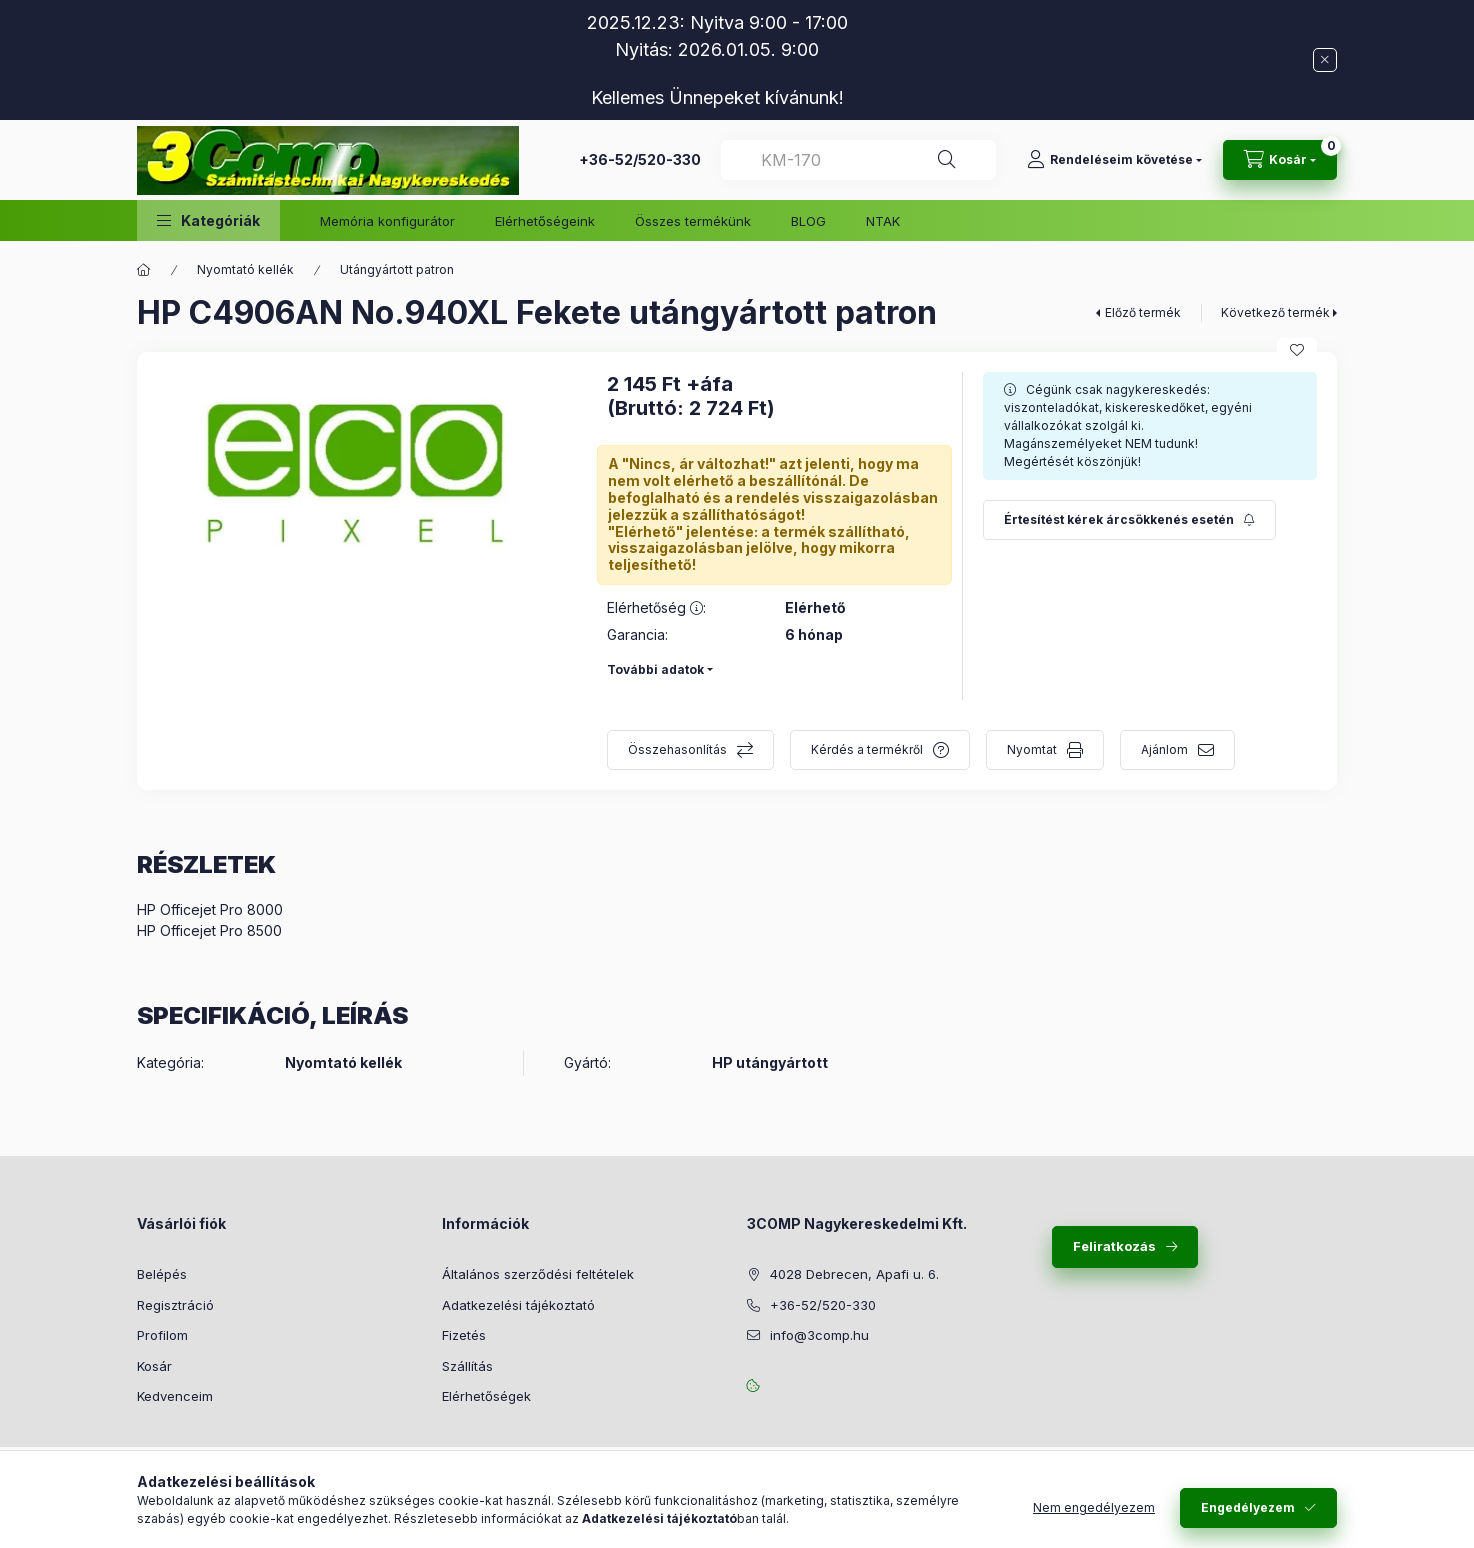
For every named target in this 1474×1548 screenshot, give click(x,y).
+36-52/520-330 (640, 159)
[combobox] (858, 160)
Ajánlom (1164, 749)
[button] (208, 220)
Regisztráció (175, 1305)
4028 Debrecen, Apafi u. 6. (854, 1274)
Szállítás (467, 1366)
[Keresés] (947, 160)
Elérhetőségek (486, 1396)
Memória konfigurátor (387, 221)
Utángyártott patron (397, 269)
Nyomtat (1032, 749)
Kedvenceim (175, 1396)
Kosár (154, 1366)
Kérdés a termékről (867, 749)
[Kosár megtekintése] (1280, 160)
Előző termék (1143, 312)
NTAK (883, 221)
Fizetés (464, 1335)
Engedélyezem (1248, 1507)
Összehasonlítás (677, 749)
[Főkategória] (144, 270)
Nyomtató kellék (245, 269)
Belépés (162, 1274)
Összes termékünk (693, 221)
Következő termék (1275, 312)
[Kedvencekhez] (1297, 350)
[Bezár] (1325, 60)
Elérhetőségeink (545, 221)
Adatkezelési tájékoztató (518, 1305)
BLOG (808, 221)
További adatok (655, 669)
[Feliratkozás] (1129, 520)
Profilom (162, 1335)
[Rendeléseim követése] (1114, 160)
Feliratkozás (1114, 1246)
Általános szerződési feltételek (538, 1274)
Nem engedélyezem (1094, 1507)
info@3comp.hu (819, 1335)
